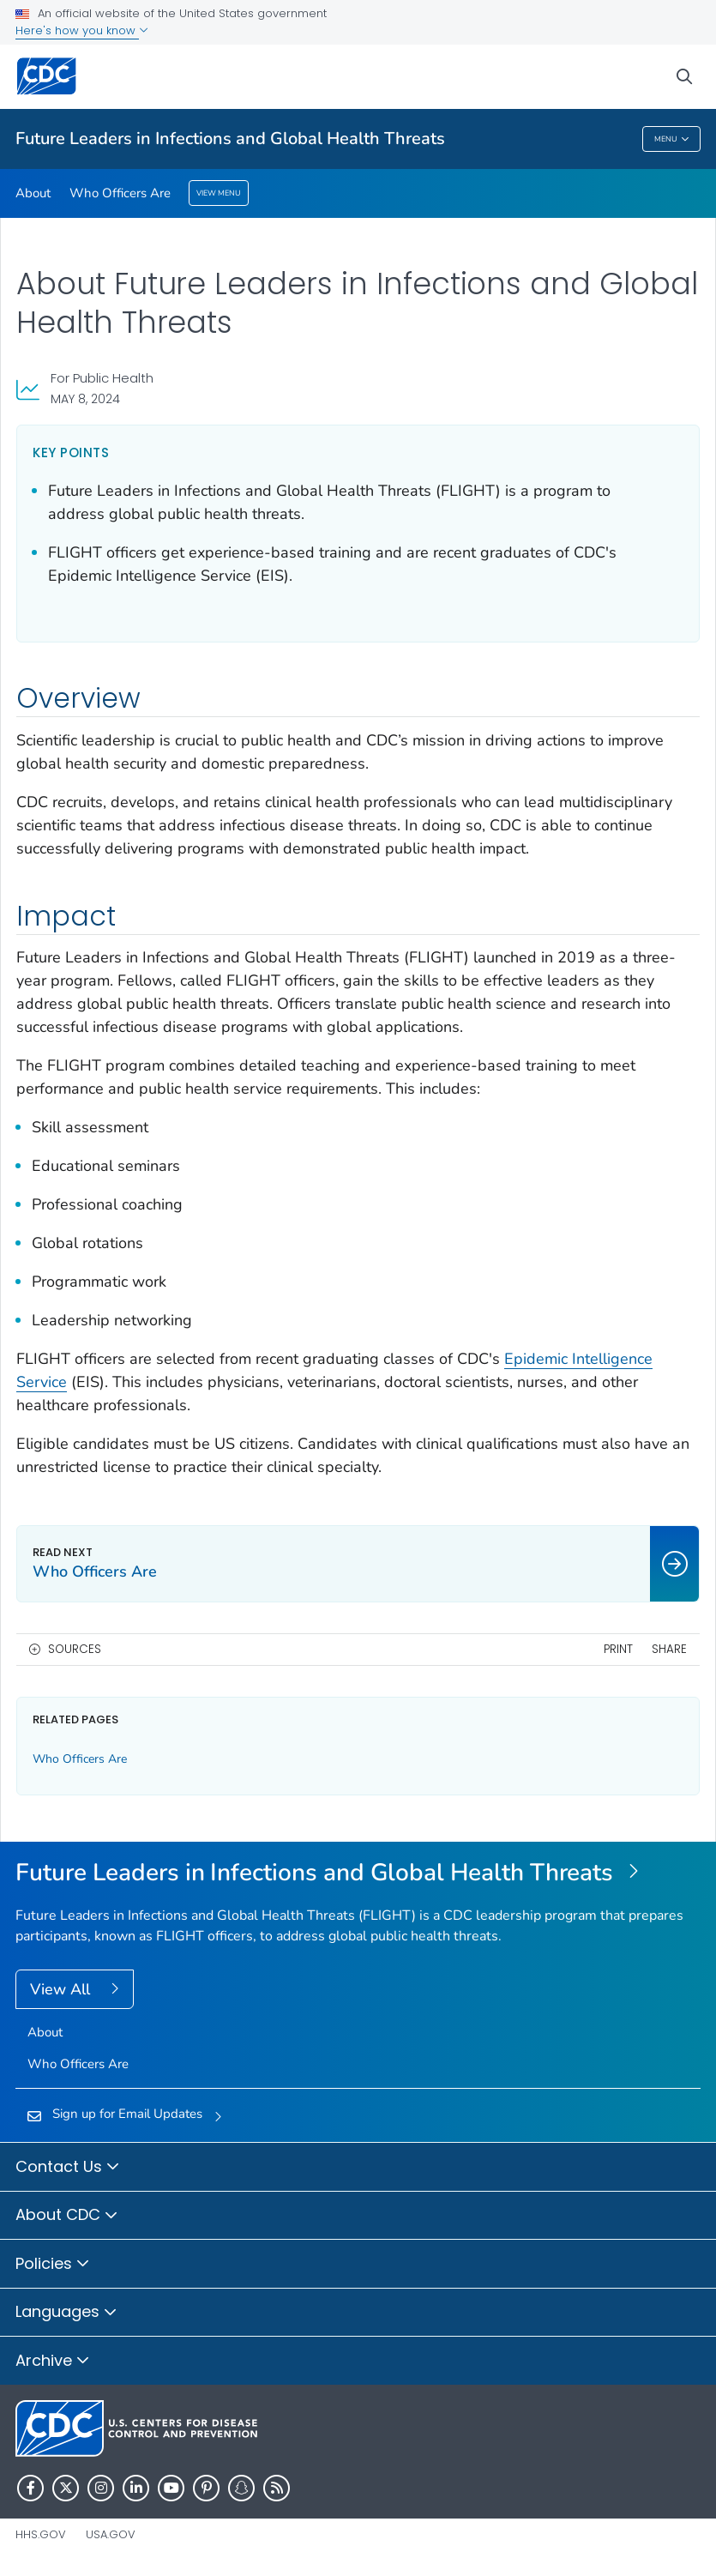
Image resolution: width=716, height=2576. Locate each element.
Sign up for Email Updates (127, 2113)
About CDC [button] (66, 2216)
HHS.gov (40, 2534)
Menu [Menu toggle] (671, 139)
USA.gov (110, 2534)
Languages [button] (66, 2313)
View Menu (218, 193)
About (33, 193)
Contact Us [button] (67, 2168)
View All (62, 1989)
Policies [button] (52, 2265)
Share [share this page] (669, 1649)
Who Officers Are (120, 193)
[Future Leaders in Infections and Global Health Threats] (358, 1873)
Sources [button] (74, 1649)
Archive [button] (52, 2362)
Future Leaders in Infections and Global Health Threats (230, 138)
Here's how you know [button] (81, 30)
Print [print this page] (618, 1649)
